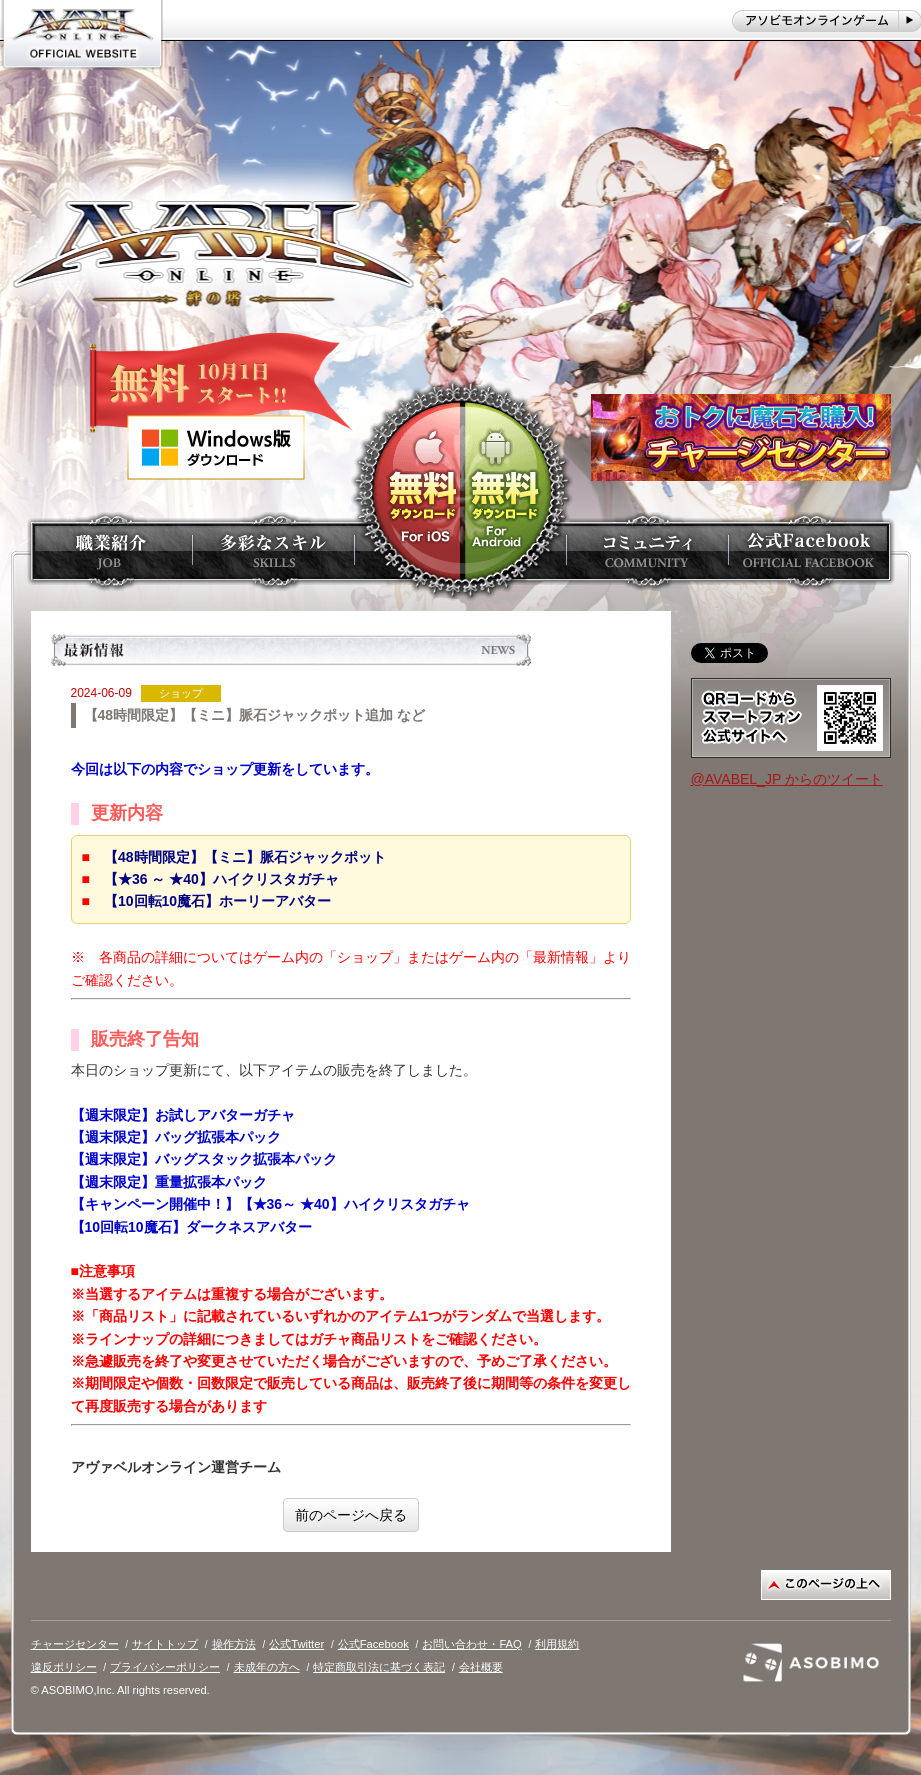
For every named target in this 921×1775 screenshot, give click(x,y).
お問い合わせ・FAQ (471, 1644)
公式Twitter (296, 1644)
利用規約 (557, 1644)
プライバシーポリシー (165, 1667)
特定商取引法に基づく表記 (379, 1667)
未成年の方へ (267, 1667)
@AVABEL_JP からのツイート (787, 779)
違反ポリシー (64, 1667)
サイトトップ (165, 1644)
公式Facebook (373, 1644)
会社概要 (481, 1667)
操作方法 (234, 1644)
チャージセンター (75, 1644)
